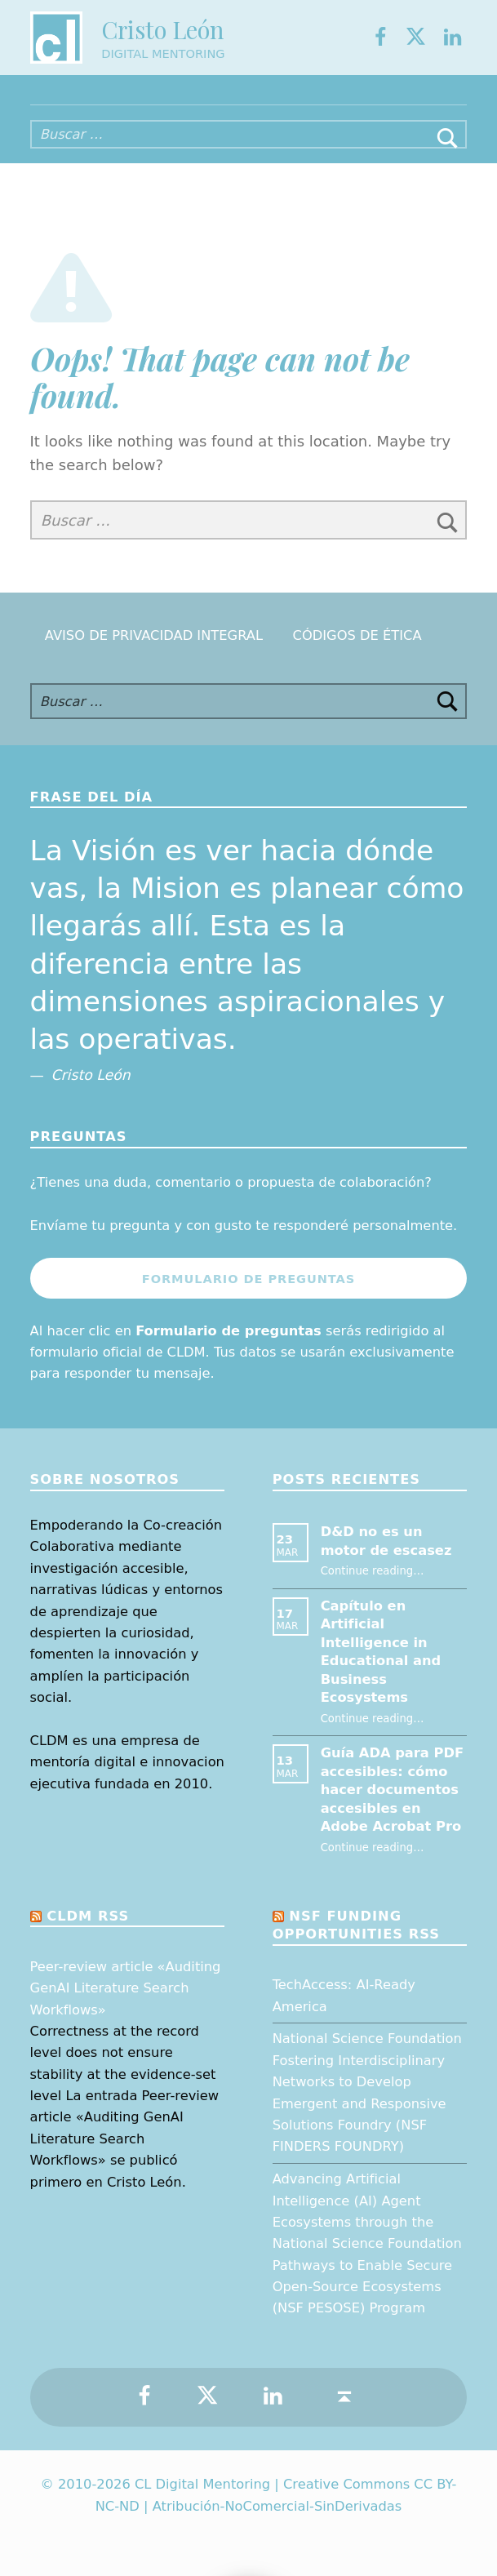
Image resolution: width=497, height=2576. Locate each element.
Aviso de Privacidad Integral (154, 635)
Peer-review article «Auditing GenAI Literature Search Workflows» (125, 1988)
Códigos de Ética (357, 635)
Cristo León (162, 29)
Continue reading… (372, 1571)
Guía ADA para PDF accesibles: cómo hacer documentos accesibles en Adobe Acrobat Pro (392, 1789)
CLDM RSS (88, 1916)
